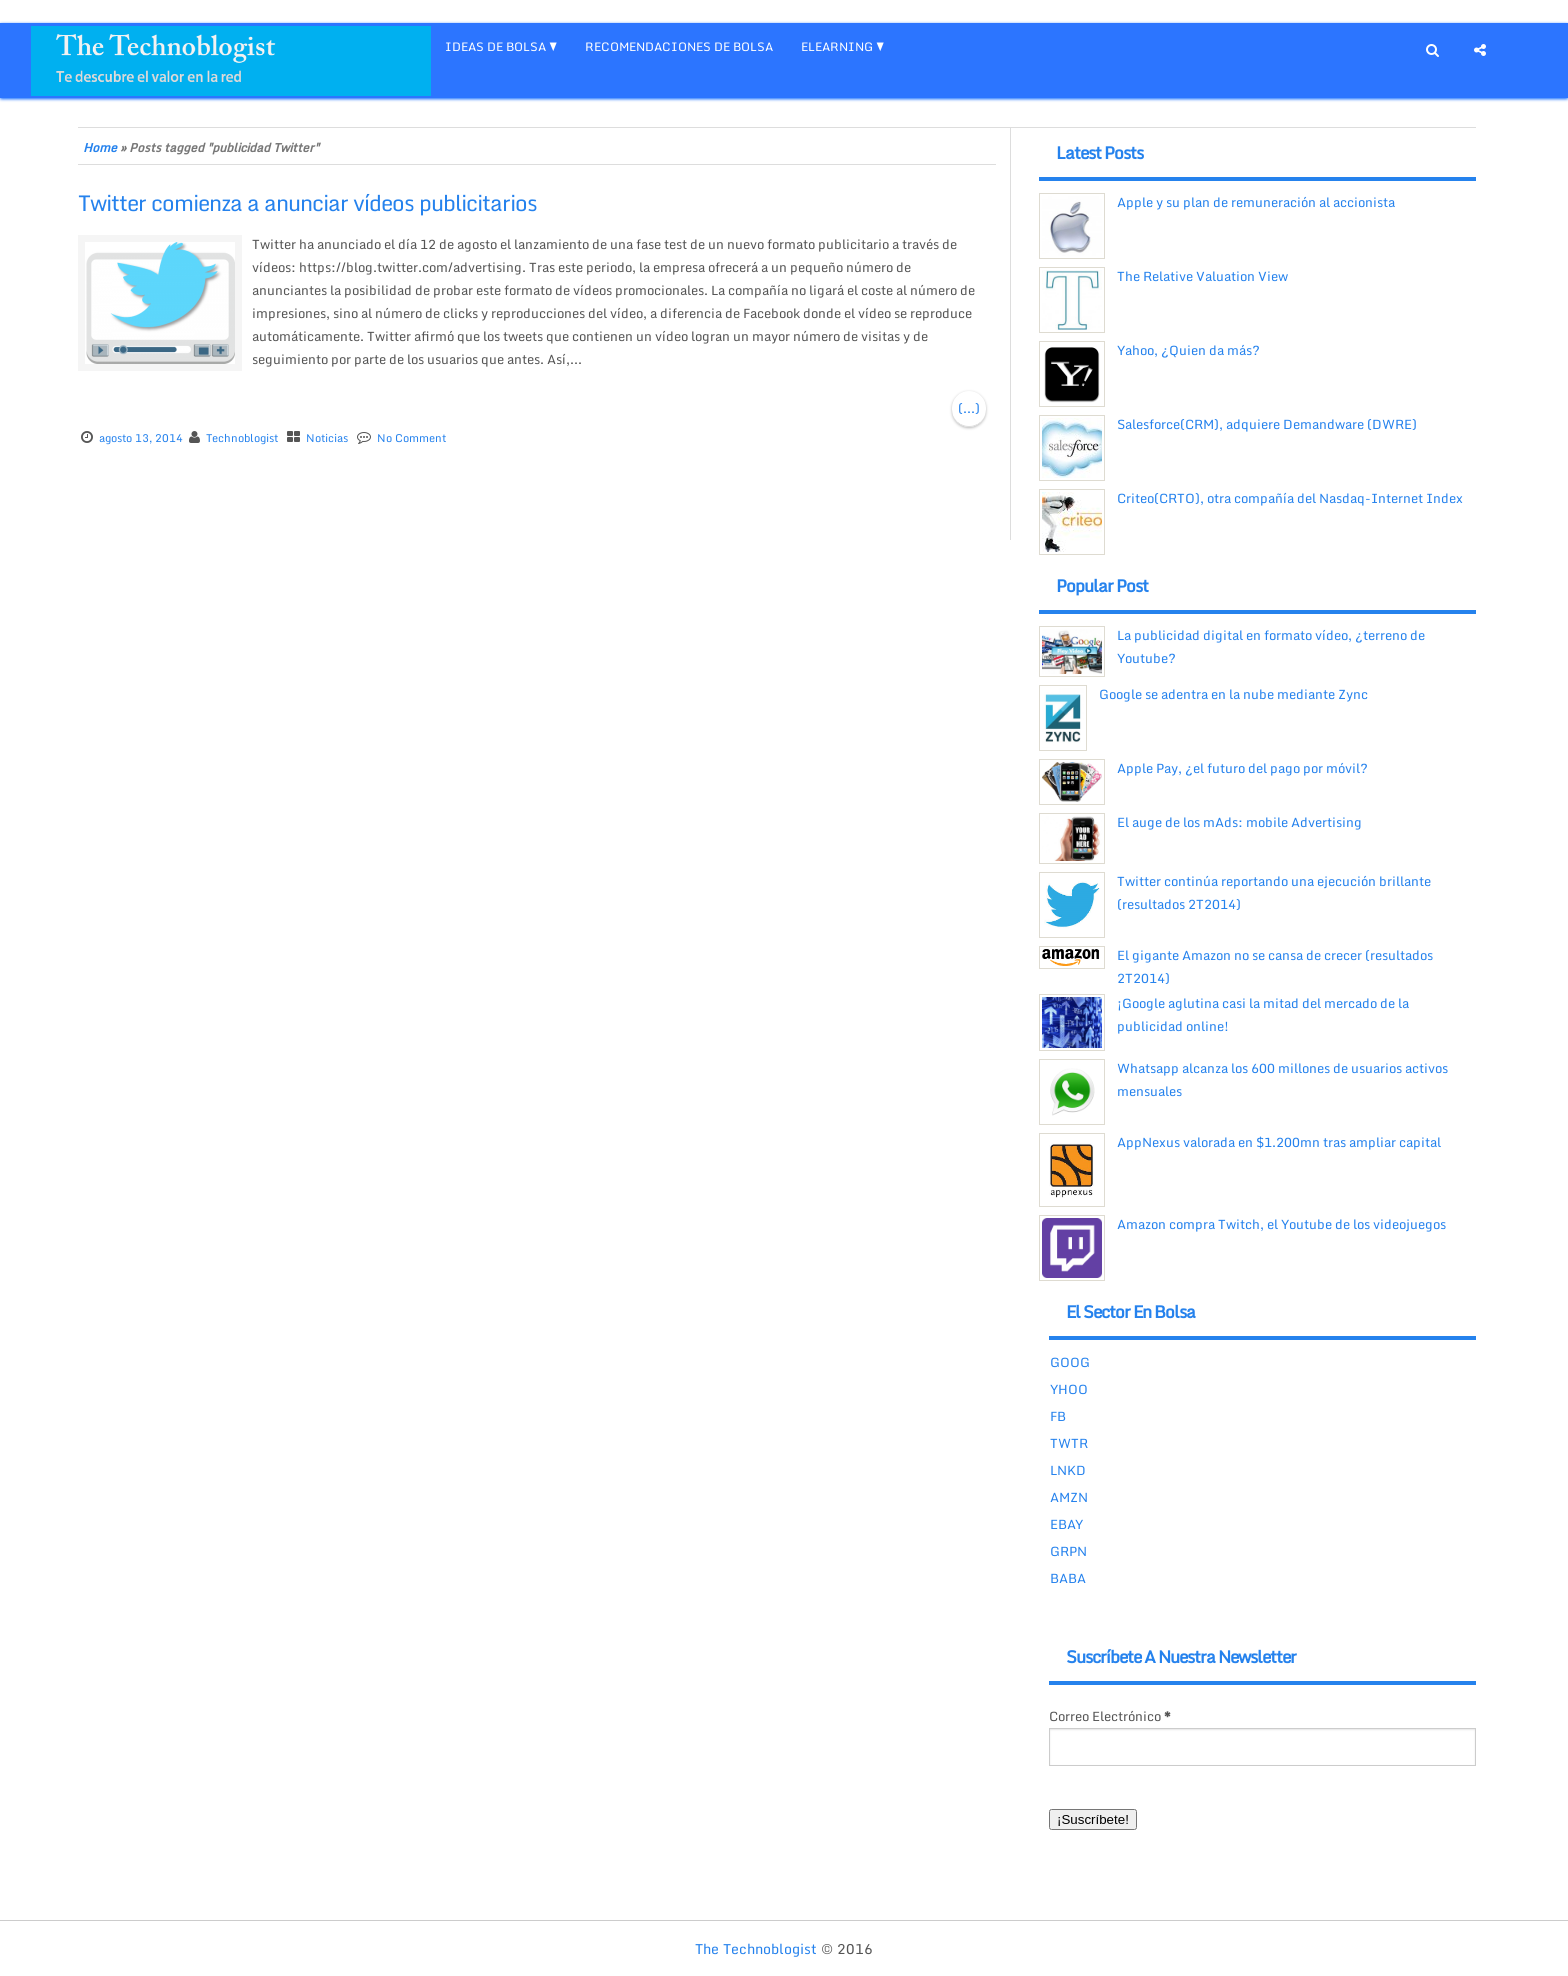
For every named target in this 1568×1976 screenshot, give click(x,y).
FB (1058, 1416)
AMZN (1069, 1497)
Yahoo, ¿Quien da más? (1188, 350)
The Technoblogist (756, 1948)
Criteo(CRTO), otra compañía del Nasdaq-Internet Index (1290, 498)
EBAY (1066, 1524)
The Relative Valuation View (1202, 276)
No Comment (411, 438)
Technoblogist (242, 438)
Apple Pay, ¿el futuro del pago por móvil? (1242, 768)
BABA (1068, 1578)
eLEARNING (837, 46)
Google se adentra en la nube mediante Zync (1233, 694)
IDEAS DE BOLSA (495, 46)
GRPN (1068, 1551)
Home (100, 147)
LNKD (1068, 1470)
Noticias (327, 438)
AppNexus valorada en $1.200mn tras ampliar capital (1279, 1142)
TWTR (1069, 1443)
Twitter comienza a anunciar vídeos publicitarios (307, 202)
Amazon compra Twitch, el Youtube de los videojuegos (1281, 1224)
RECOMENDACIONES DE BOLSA (679, 46)
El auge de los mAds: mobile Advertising (1239, 822)
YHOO (1069, 1389)
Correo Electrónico (1110, 1716)
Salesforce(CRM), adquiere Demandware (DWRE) (1267, 424)
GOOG (1070, 1362)
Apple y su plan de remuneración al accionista (1256, 202)
